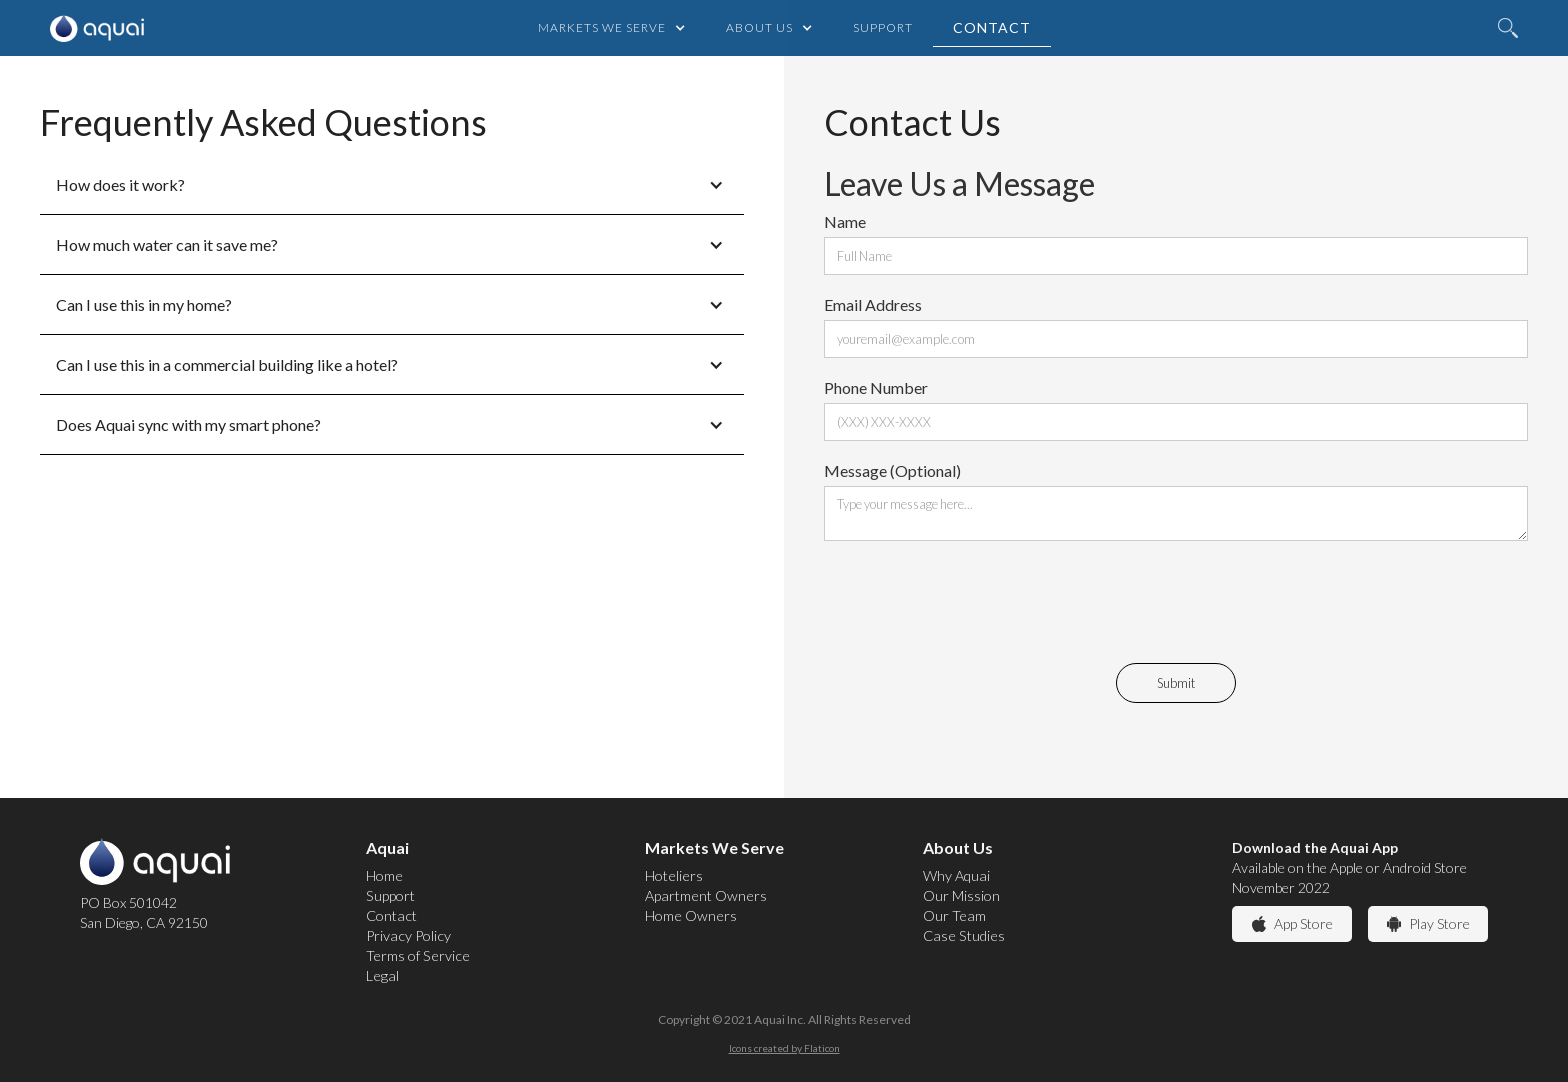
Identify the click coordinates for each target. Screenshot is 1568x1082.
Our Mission (961, 895)
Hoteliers (674, 875)
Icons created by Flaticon (784, 1048)
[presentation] (976, 600)
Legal (382, 975)
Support (883, 27)
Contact (992, 27)
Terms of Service (418, 955)
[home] (92, 28)
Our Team (954, 915)
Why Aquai (956, 875)
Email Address (873, 304)
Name (845, 221)
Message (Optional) (892, 470)
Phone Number (876, 387)
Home (384, 875)
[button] (612, 28)
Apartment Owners (706, 895)
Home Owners (691, 915)
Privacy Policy (408, 935)
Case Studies (964, 935)
